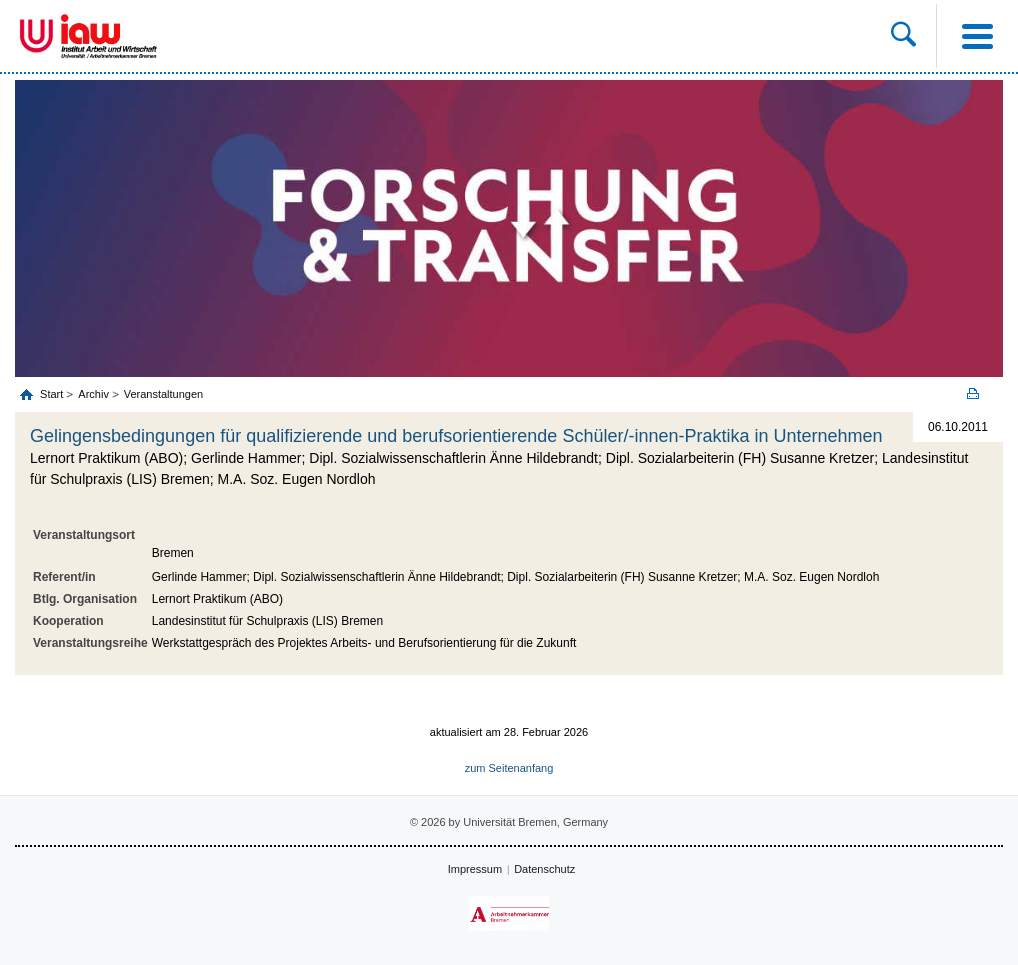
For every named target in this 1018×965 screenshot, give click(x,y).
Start (53, 394)
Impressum (475, 869)
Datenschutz (544, 869)
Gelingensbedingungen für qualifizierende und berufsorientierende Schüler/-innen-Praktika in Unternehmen (456, 436)
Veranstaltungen (164, 394)
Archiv (93, 394)
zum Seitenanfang (509, 768)
